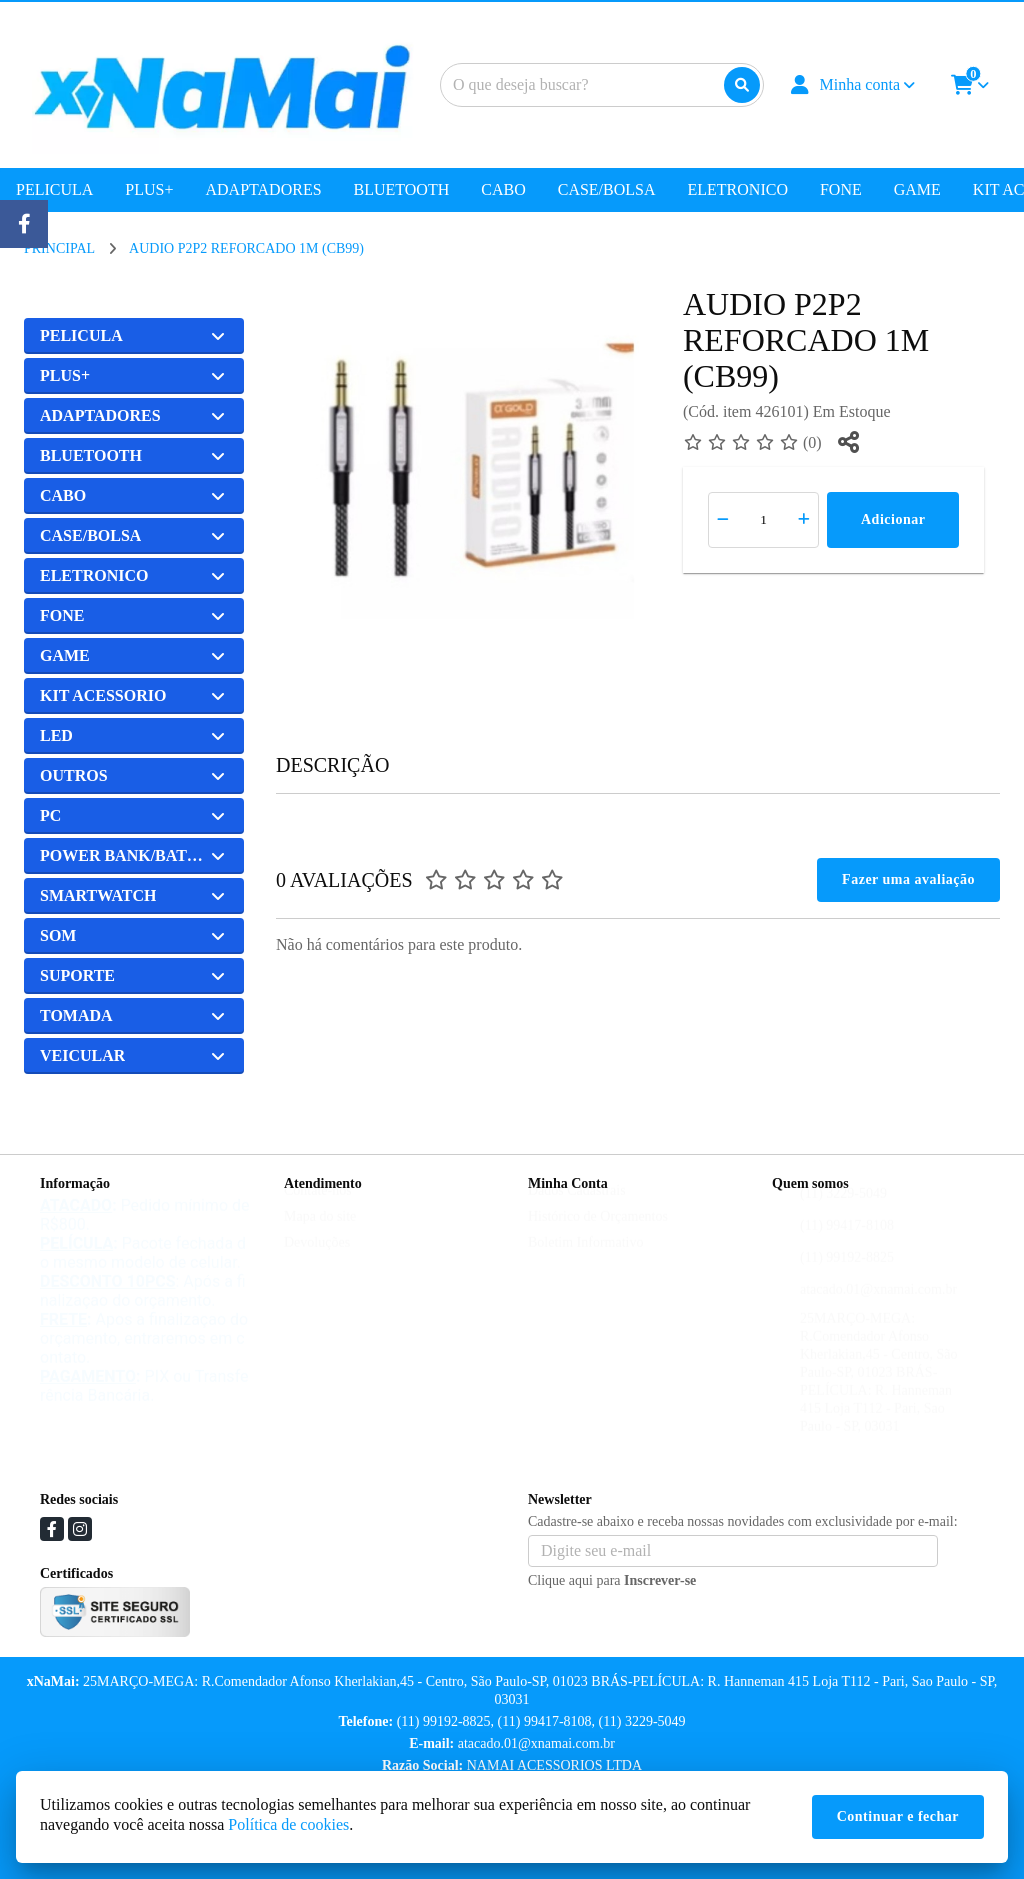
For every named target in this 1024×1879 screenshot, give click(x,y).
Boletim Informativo (585, 1261)
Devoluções (317, 1261)
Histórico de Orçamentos (598, 1235)
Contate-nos (318, 1209)
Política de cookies (288, 1824)
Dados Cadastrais (577, 1209)
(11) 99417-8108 (847, 1244)
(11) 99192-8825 (847, 1276)
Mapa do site (320, 1235)
